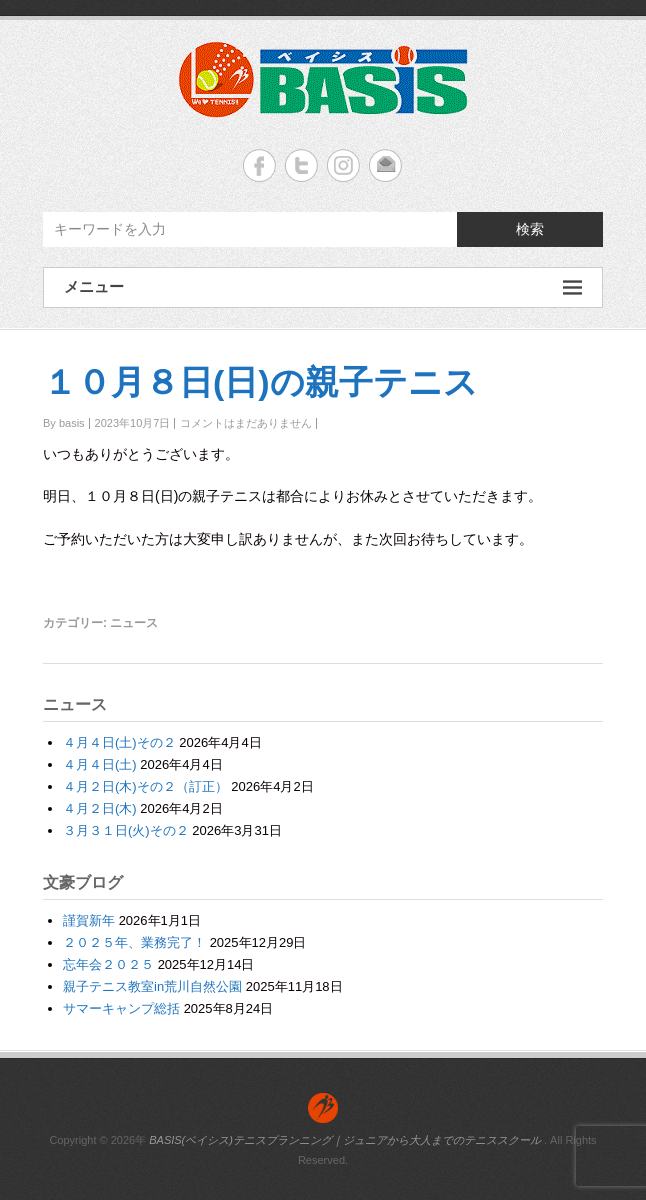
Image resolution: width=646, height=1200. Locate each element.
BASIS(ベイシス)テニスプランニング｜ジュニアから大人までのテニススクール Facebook (259, 165)
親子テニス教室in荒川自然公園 (152, 986)
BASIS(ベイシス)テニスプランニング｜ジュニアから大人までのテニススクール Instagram (343, 165)
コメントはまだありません (246, 423)
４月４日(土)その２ (119, 742)
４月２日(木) (100, 808)
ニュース (134, 623)
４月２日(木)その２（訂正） (145, 786)
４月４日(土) (100, 764)
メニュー (323, 287)
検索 (530, 229)
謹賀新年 (89, 920)
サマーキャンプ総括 (121, 1008)
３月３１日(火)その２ (126, 830)
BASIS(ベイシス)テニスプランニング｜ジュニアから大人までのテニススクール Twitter (301, 165)
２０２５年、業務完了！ (134, 942)
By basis (64, 423)
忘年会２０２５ (108, 964)
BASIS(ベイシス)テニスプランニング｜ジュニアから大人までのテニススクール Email (385, 165)
